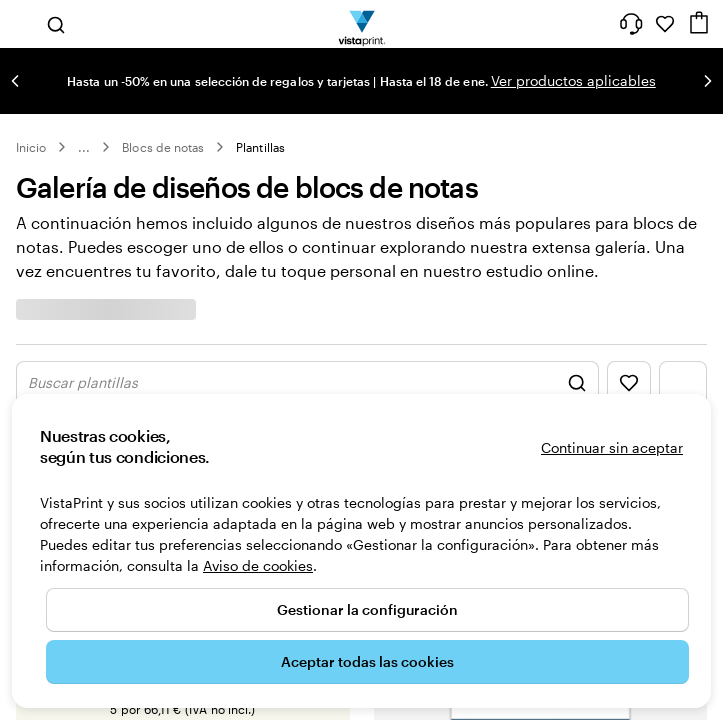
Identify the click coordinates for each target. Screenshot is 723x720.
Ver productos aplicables (573, 80)
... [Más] (84, 147)
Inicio (31, 147)
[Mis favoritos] (665, 24)
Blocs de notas (163, 147)
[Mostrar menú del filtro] (683, 383)
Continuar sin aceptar (612, 447)
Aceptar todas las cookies (367, 661)
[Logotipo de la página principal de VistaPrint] (361, 24)
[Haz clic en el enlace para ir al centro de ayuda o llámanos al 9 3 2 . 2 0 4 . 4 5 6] (631, 24)
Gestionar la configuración (367, 609)
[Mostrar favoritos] (629, 383)
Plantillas (260, 147)
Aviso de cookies (258, 565)
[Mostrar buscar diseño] (307, 383)
